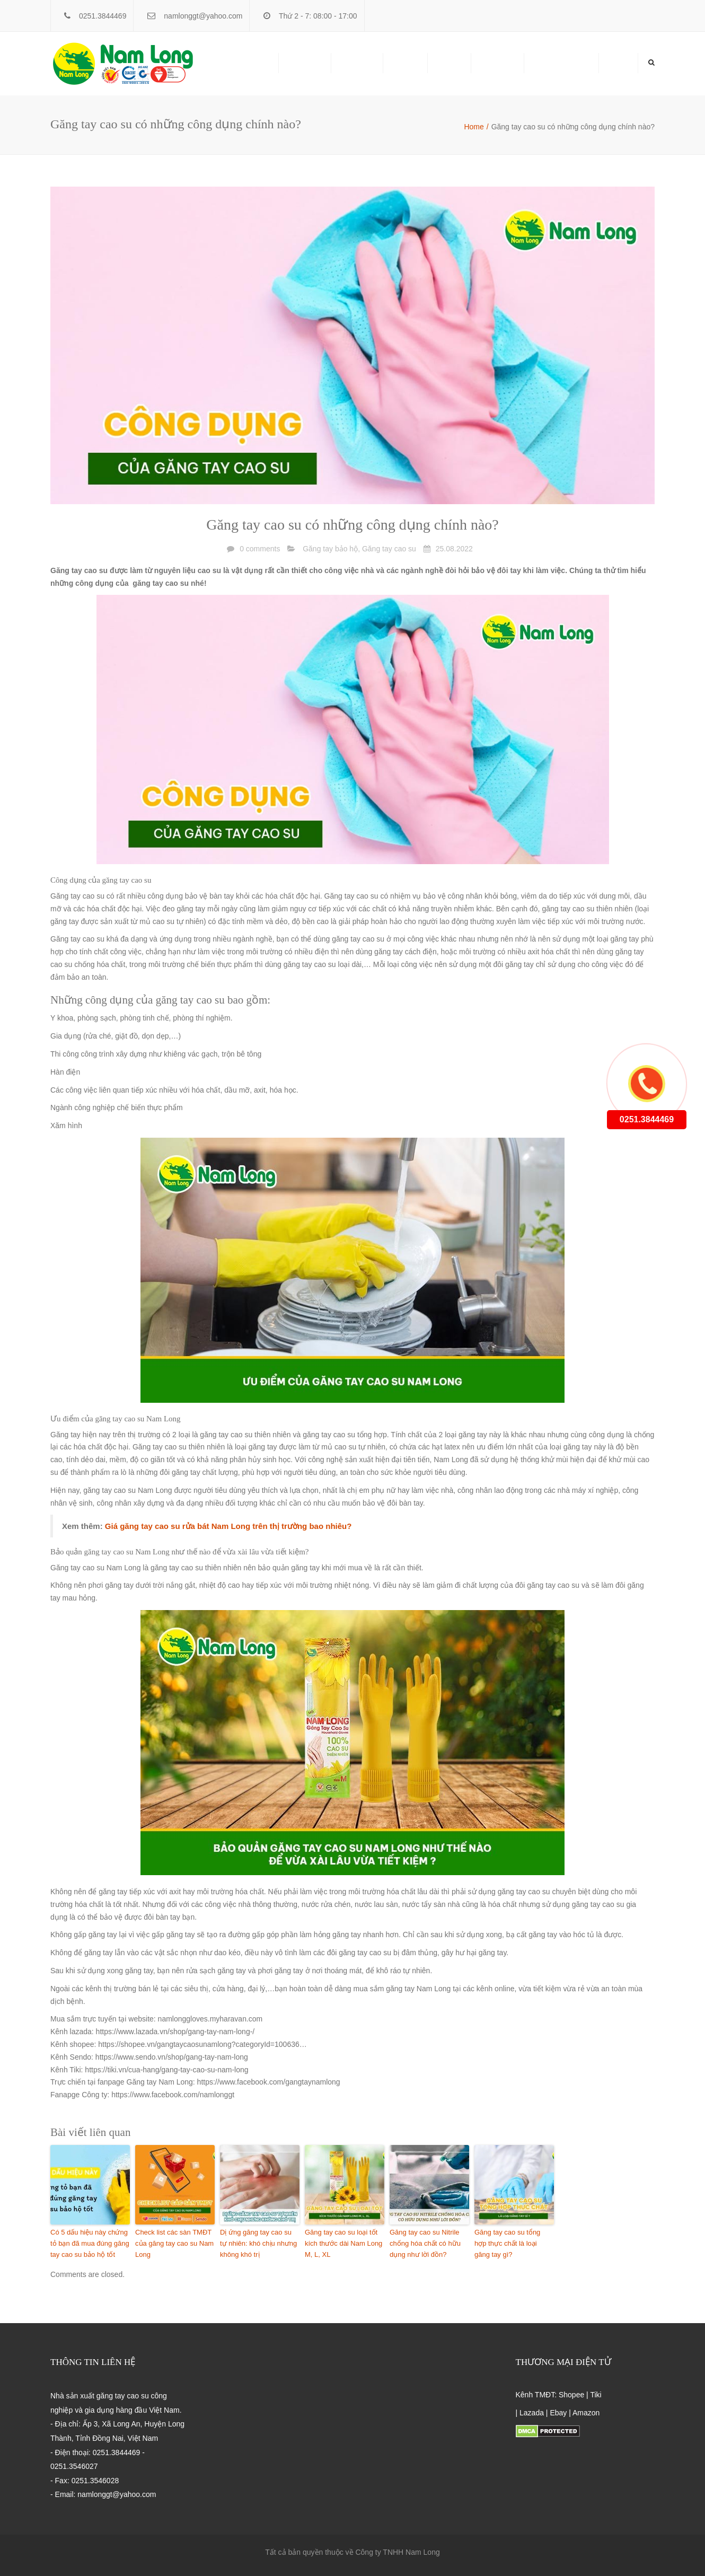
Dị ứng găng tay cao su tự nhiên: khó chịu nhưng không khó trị (258, 2243)
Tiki (595, 2394)
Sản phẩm (304, 63)
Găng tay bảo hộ (330, 548)
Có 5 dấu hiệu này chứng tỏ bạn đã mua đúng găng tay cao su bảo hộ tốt (89, 2243)
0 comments (260, 548)
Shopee (571, 2394)
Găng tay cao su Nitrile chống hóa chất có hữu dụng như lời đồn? (425, 2243)
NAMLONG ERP (561, 63)
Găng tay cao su (389, 548)
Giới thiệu (497, 63)
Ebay (558, 2412)
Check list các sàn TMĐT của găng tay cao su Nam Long (174, 2243)
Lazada (531, 2412)
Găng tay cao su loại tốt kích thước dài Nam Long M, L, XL (343, 2243)
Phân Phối (356, 63)
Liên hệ (405, 63)
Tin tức (449, 63)
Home (618, 63)
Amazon (586, 2412)
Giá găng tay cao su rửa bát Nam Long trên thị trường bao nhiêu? (228, 1526)
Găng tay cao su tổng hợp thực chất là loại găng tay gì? (507, 2243)
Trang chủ (252, 63)
